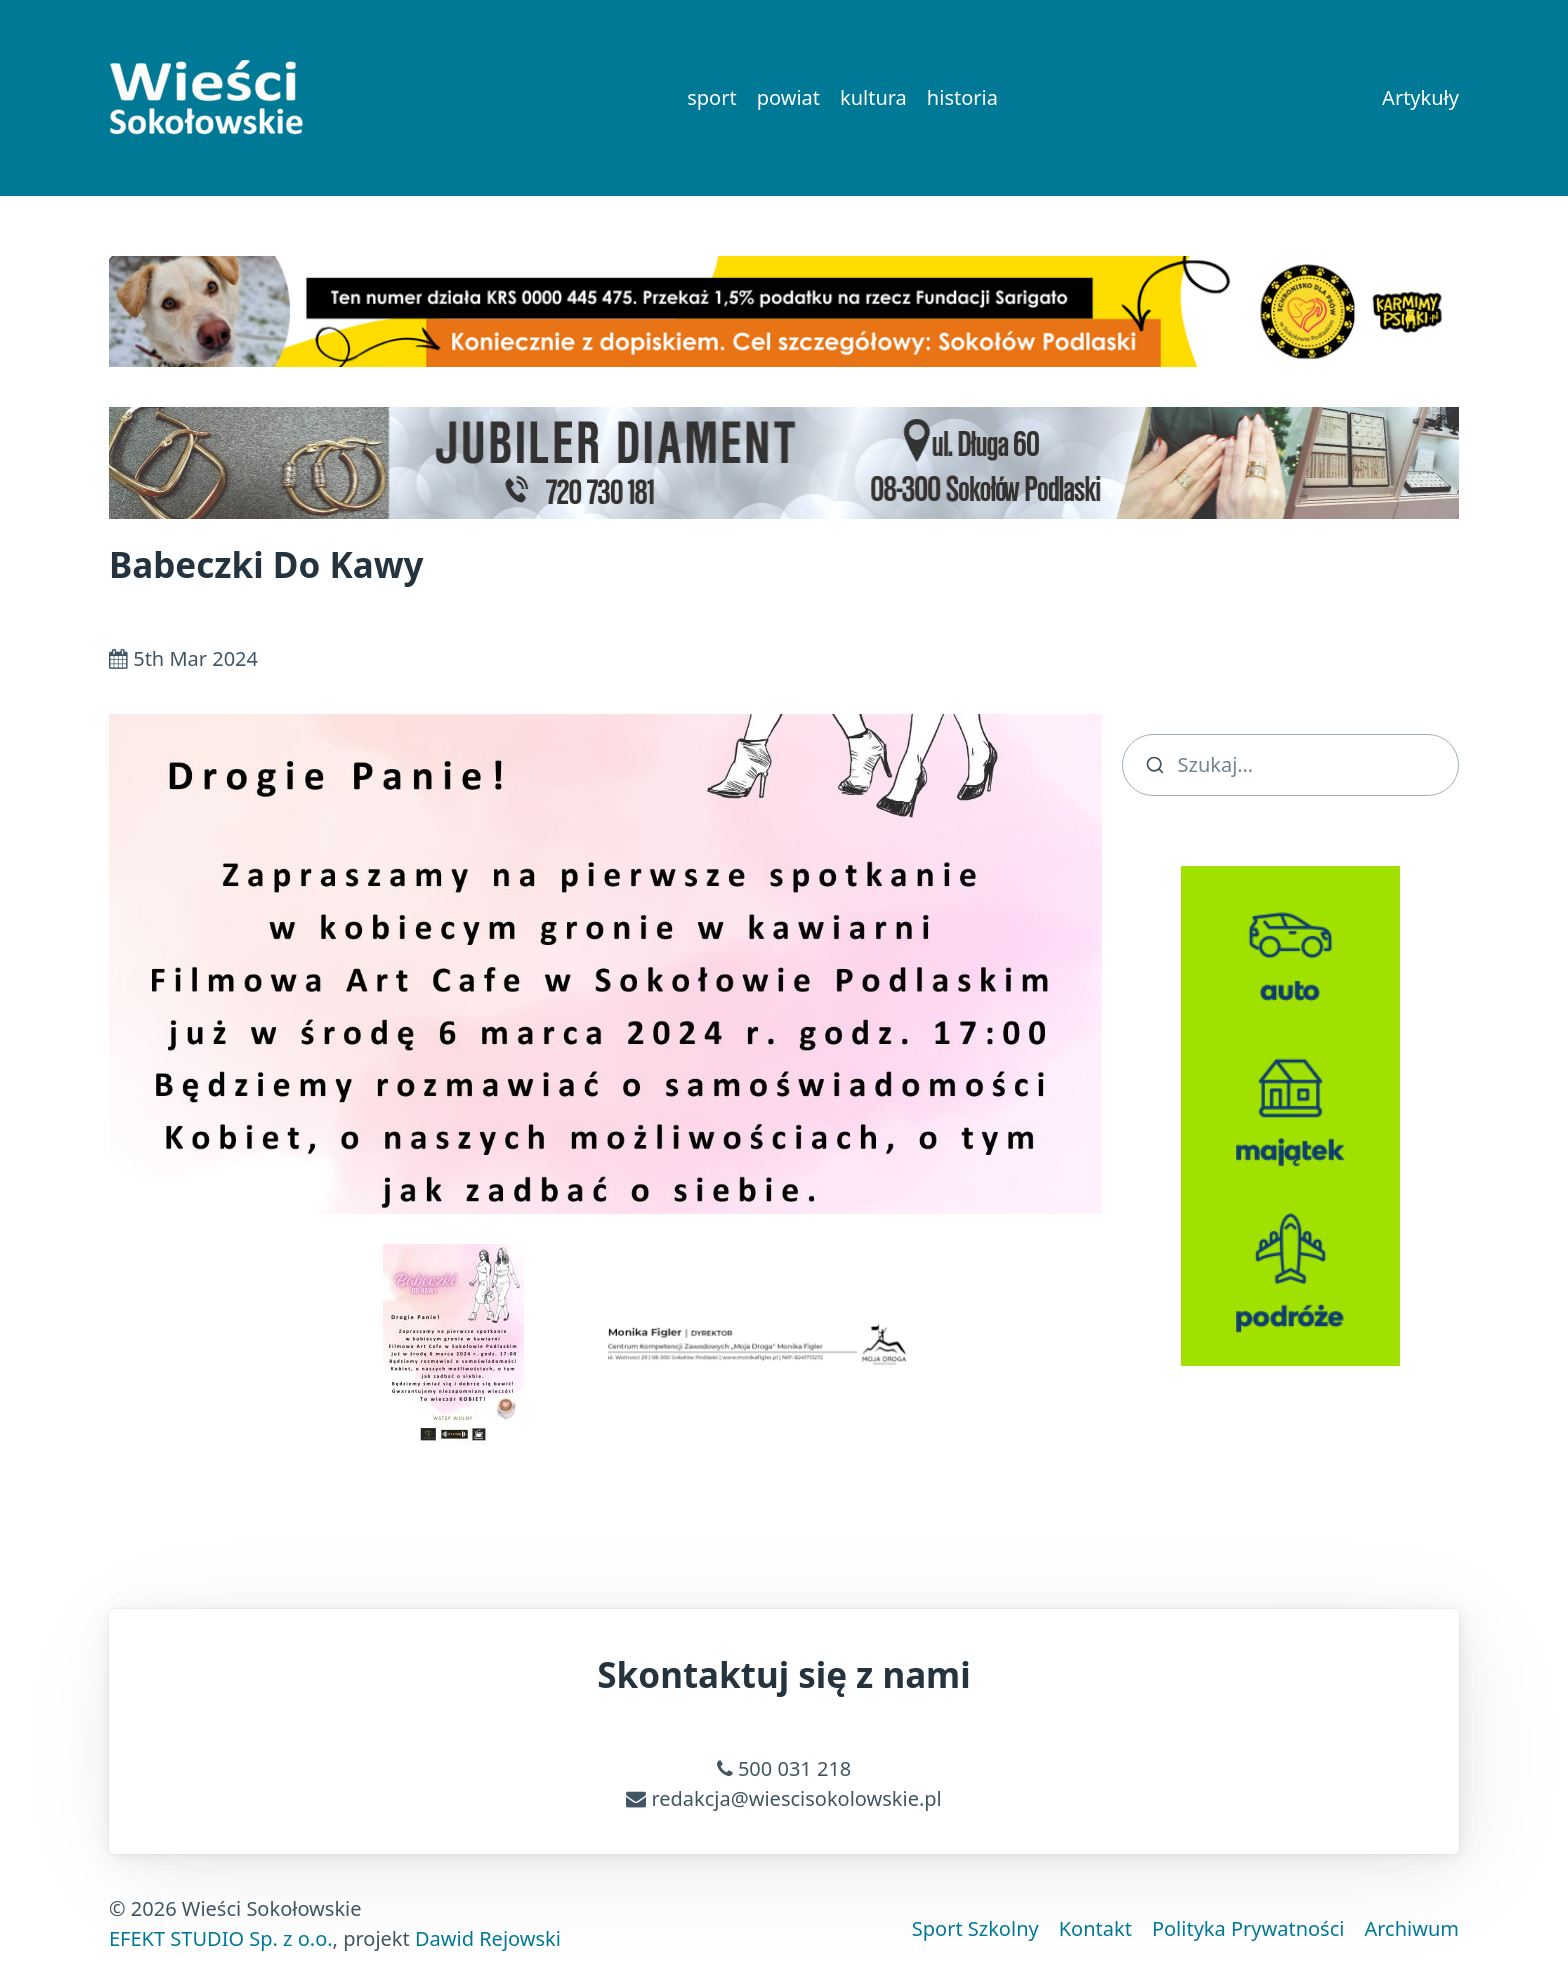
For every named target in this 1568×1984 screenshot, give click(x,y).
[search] (1291, 765)
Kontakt (1095, 1928)
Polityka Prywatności (1248, 1928)
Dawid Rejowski (488, 1938)
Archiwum (1411, 1928)
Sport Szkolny (975, 1928)
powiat (788, 97)
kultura (873, 97)
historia (962, 97)
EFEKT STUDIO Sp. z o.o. (221, 1938)
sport (711, 97)
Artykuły (1420, 97)
